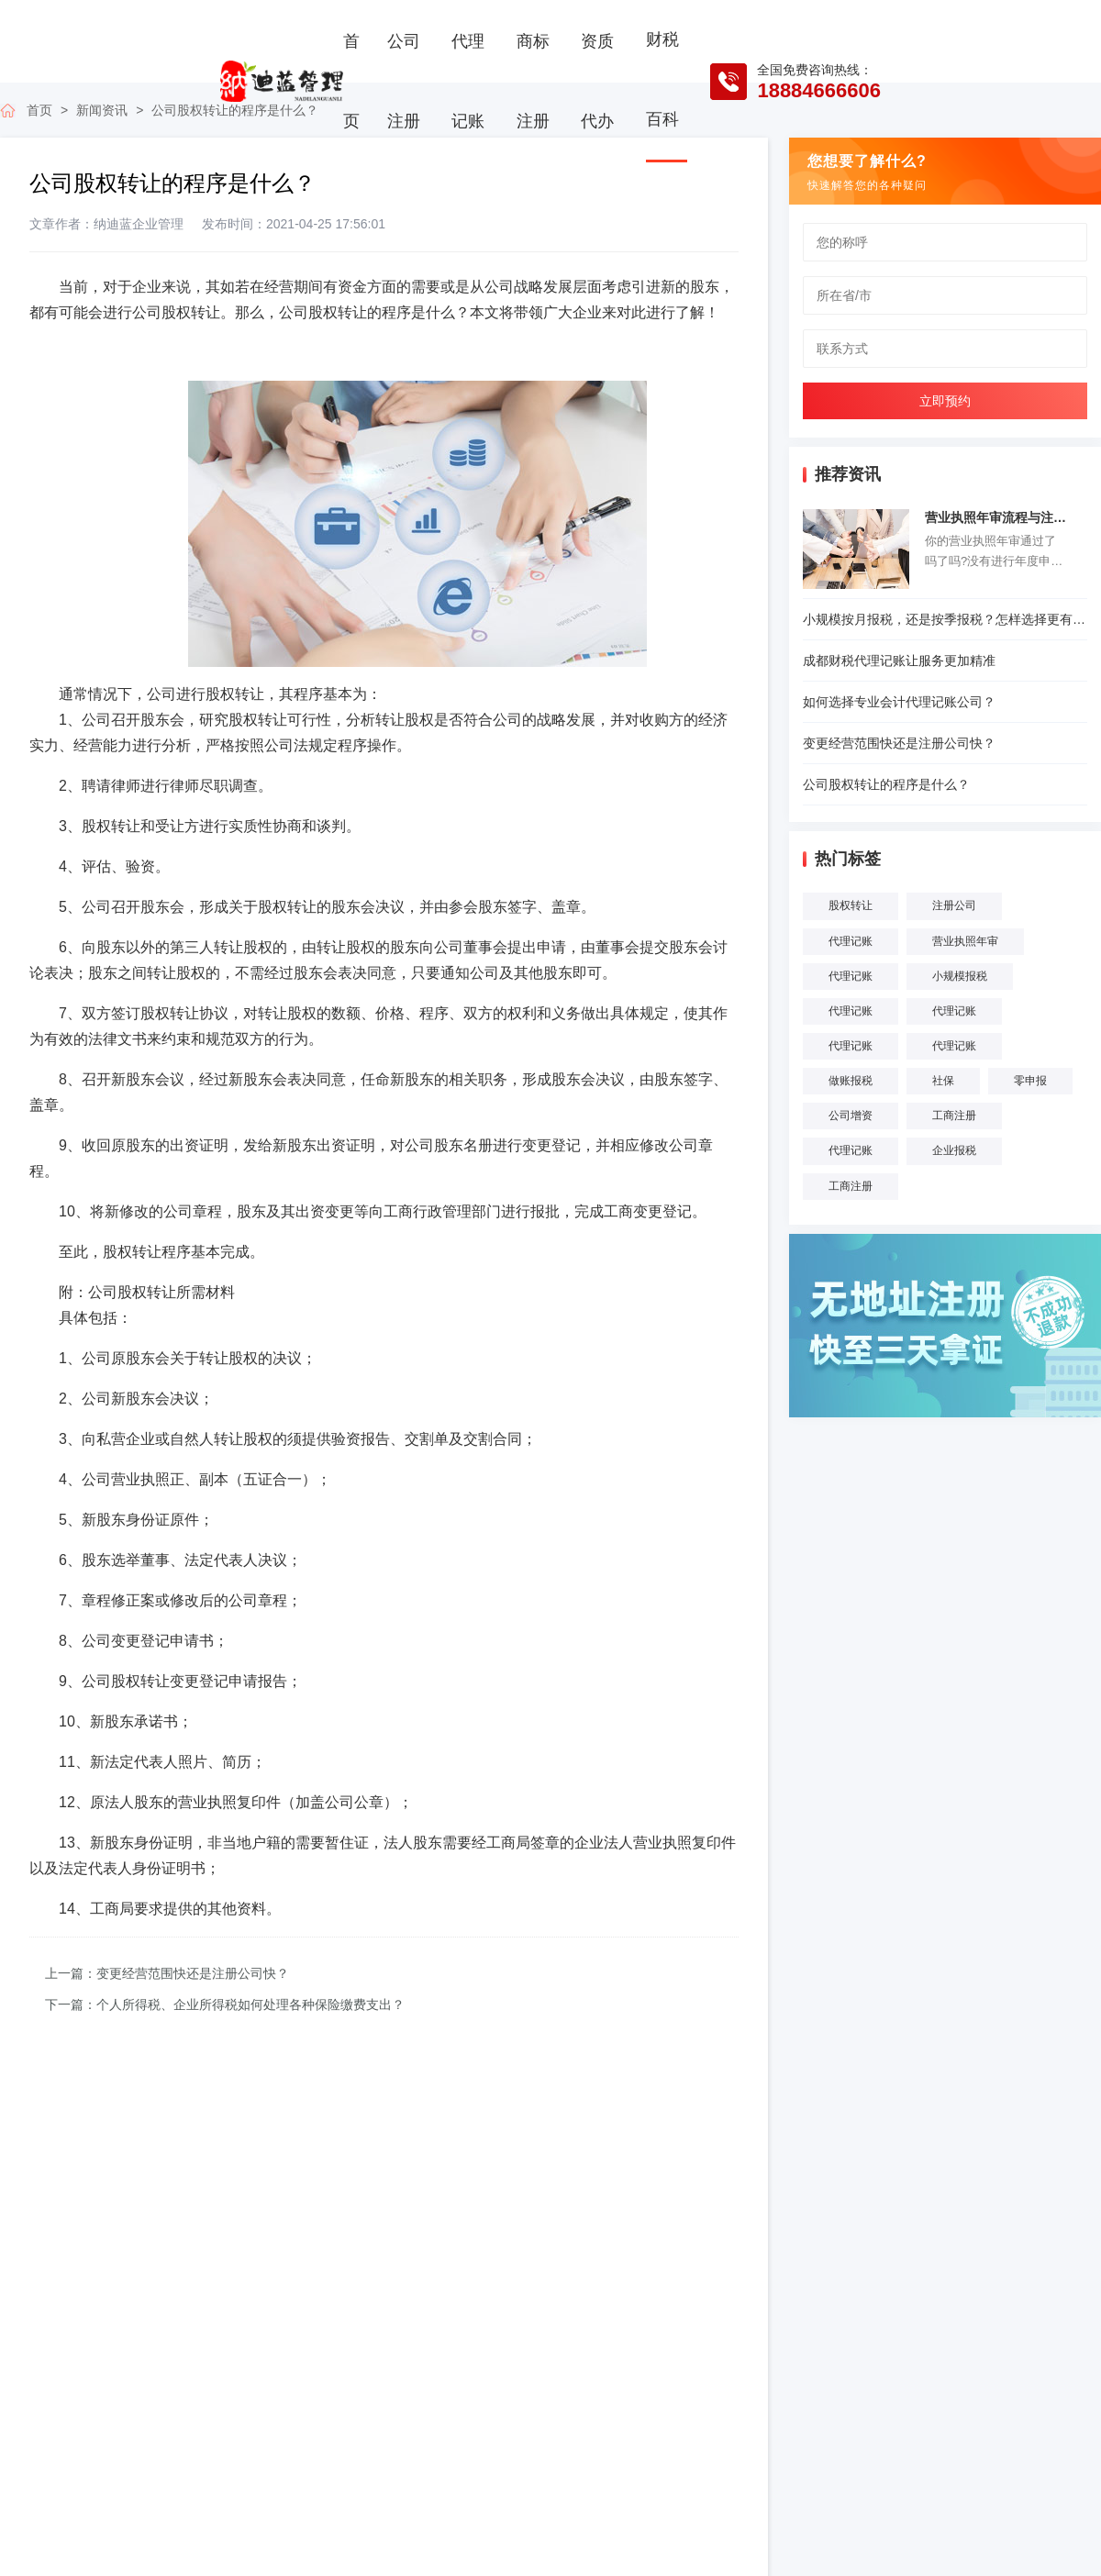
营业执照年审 (965, 941)
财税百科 (662, 79)
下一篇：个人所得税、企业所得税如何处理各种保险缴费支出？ (225, 2004)
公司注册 (403, 81)
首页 (351, 81)
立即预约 (945, 401)
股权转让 (851, 905)
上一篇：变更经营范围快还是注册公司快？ (167, 1973)
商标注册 (533, 81)
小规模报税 (959, 976)
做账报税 (851, 1080)
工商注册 (954, 1115)
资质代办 (597, 81)
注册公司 (954, 905)
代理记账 (467, 81)
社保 (943, 1080)
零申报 (1030, 1080)
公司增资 (851, 1115)
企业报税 (954, 1150)
